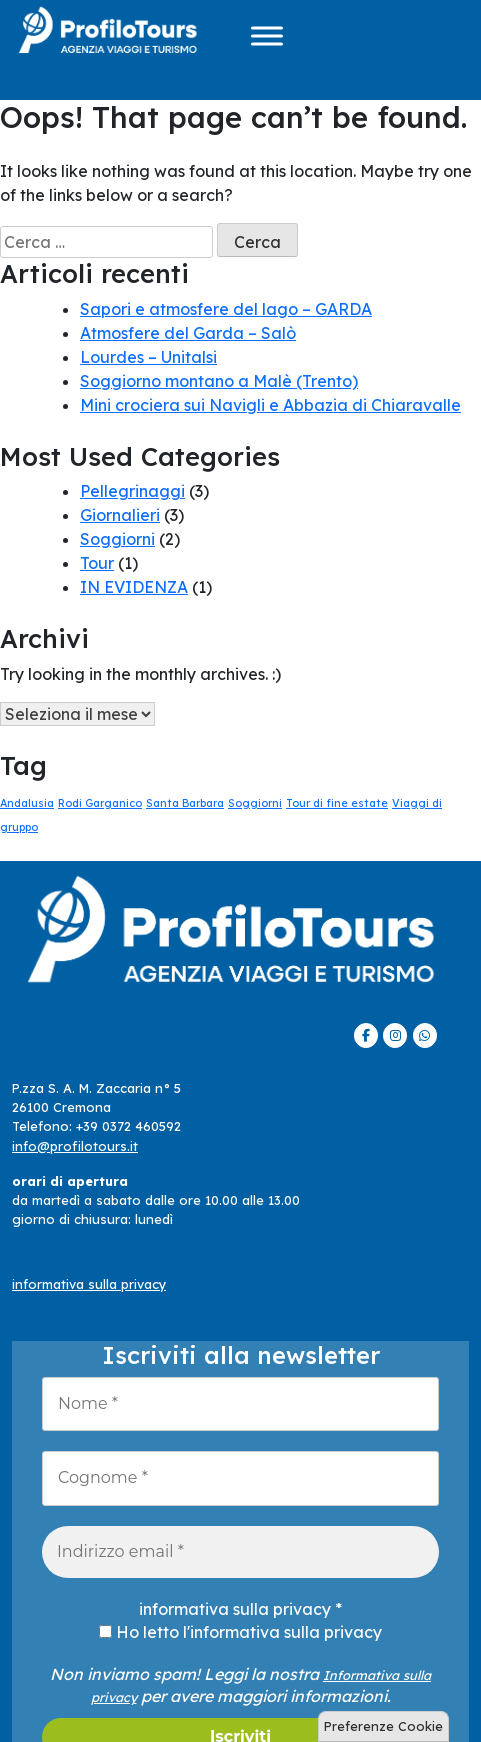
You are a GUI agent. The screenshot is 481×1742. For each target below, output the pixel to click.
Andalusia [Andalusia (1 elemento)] (27, 803)
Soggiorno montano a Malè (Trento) (219, 381)
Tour (97, 563)
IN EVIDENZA (134, 587)
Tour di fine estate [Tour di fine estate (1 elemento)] (337, 803)
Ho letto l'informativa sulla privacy (240, 1632)
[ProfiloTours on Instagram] (395, 1035)
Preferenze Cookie (383, 1726)
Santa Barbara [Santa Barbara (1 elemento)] (185, 803)
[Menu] (267, 35)
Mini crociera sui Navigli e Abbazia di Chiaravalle (270, 405)
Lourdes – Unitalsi (148, 357)
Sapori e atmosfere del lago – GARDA (226, 309)
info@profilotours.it (75, 1146)
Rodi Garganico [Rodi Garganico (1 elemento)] (100, 803)
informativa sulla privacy (89, 1284)
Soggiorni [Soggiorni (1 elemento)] (255, 803)
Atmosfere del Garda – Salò (188, 333)
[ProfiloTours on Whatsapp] (425, 1035)
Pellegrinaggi (132, 491)
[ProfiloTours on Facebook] (366, 1035)
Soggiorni (117, 539)
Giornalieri (120, 515)
